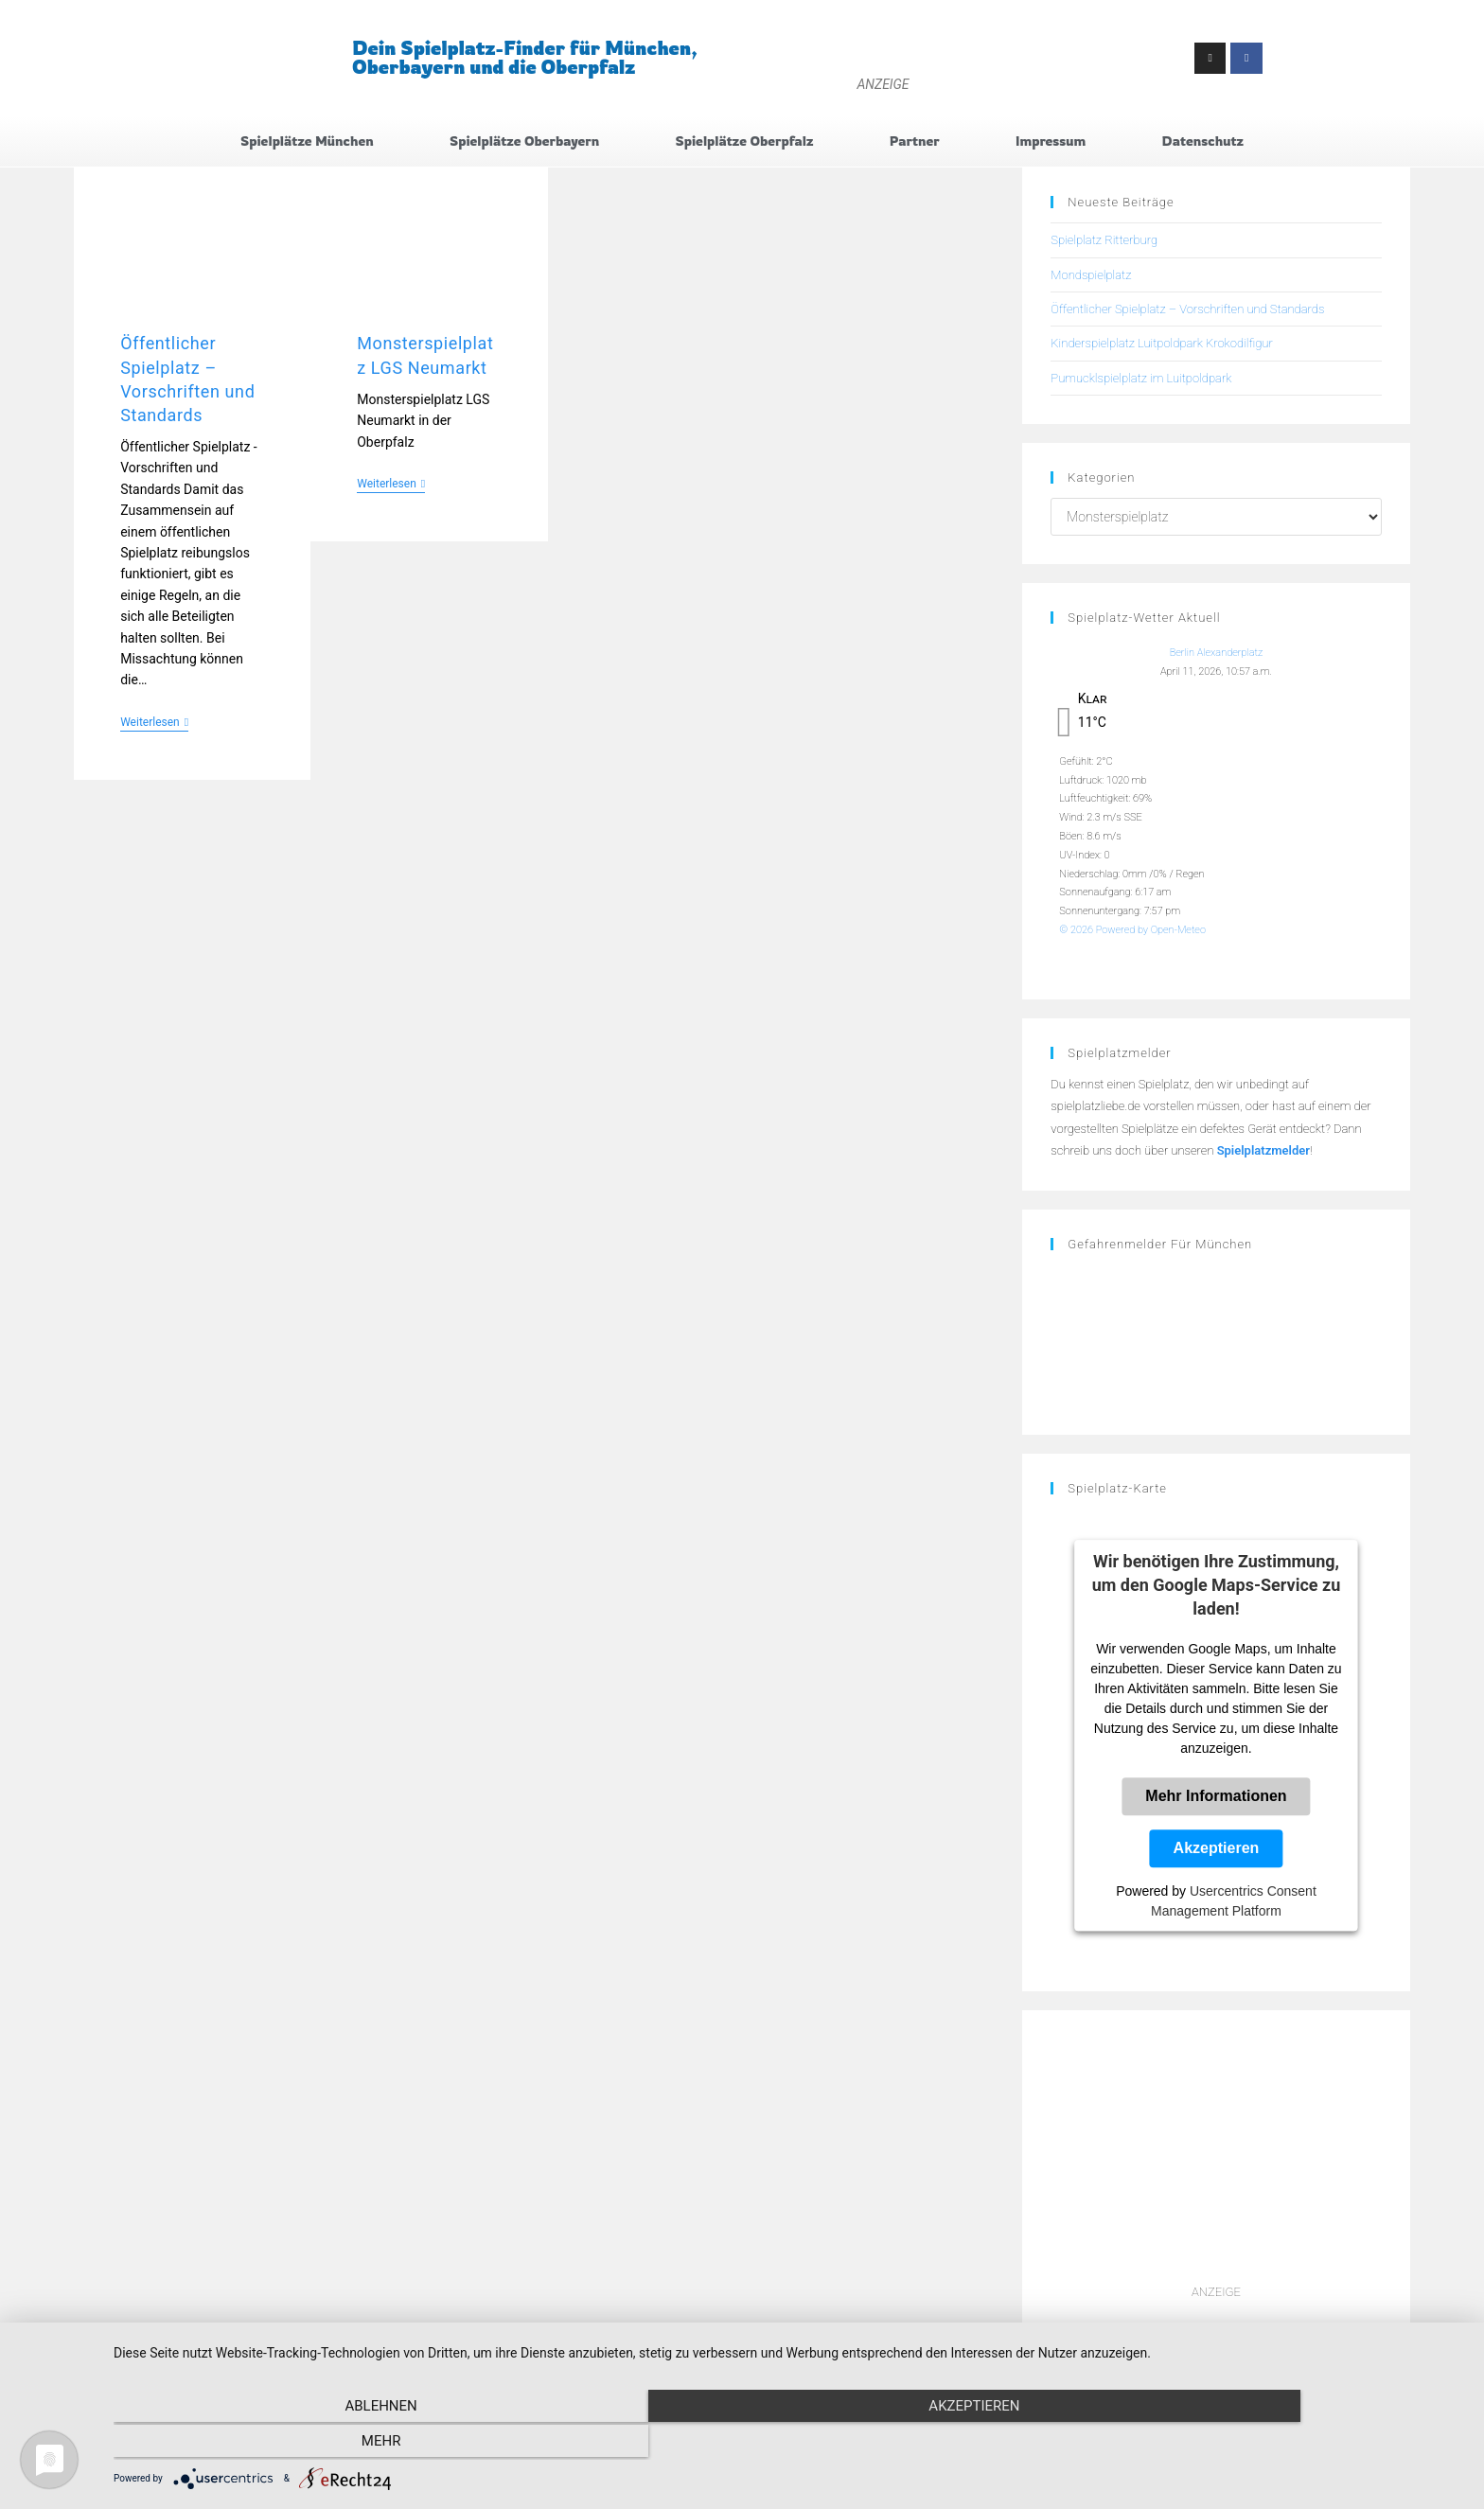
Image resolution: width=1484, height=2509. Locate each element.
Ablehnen (316, 2443)
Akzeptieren (1217, 1851)
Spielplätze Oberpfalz (745, 142)
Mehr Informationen (1215, 1799)
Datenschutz (1203, 142)
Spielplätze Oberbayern (524, 142)
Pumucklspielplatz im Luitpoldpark (1141, 380)
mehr (1262, 2443)
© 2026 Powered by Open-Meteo (1132, 932)
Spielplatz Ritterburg (1104, 243)
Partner (915, 142)
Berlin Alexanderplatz (1216, 655)
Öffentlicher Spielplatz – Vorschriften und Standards (1187, 311)
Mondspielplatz (1091, 277)
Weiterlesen (154, 724)
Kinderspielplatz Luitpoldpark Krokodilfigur (1161, 346)
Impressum (1051, 142)
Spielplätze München (307, 142)
